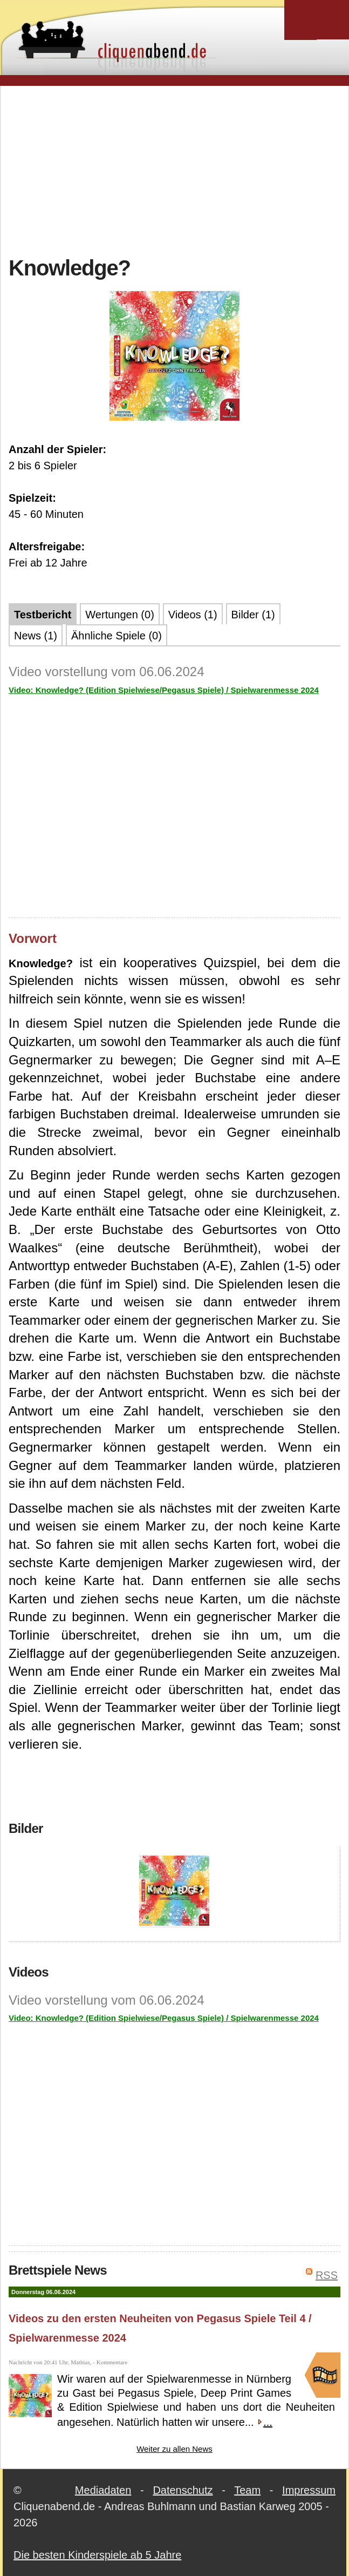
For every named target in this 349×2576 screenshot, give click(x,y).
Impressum (309, 2490)
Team (247, 2490)
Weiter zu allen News (174, 2448)
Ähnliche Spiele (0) (116, 636)
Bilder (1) (253, 615)
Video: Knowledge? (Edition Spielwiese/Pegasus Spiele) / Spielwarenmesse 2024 (164, 689)
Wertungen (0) (119, 615)
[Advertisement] (179, 169)
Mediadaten (103, 2490)
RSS (327, 2275)
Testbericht (42, 615)
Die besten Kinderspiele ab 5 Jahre (97, 2555)
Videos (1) (192, 615)
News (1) (35, 636)
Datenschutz (183, 2490)
